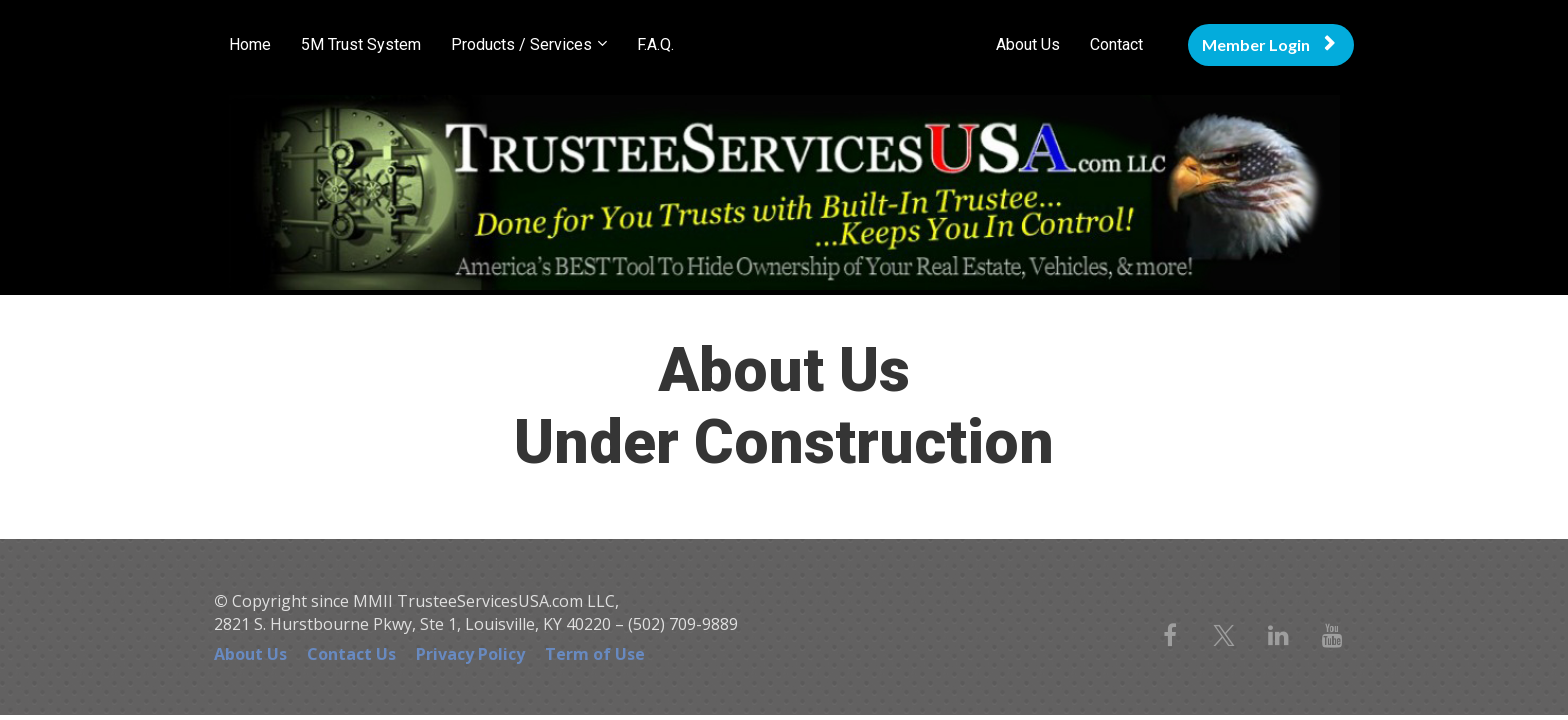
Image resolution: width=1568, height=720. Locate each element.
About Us (1028, 44)
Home (250, 44)
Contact (1116, 44)
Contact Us (351, 655)
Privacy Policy (470, 655)
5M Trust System (361, 44)
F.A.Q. (655, 44)
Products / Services (521, 44)
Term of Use (595, 655)
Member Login (1268, 44)
